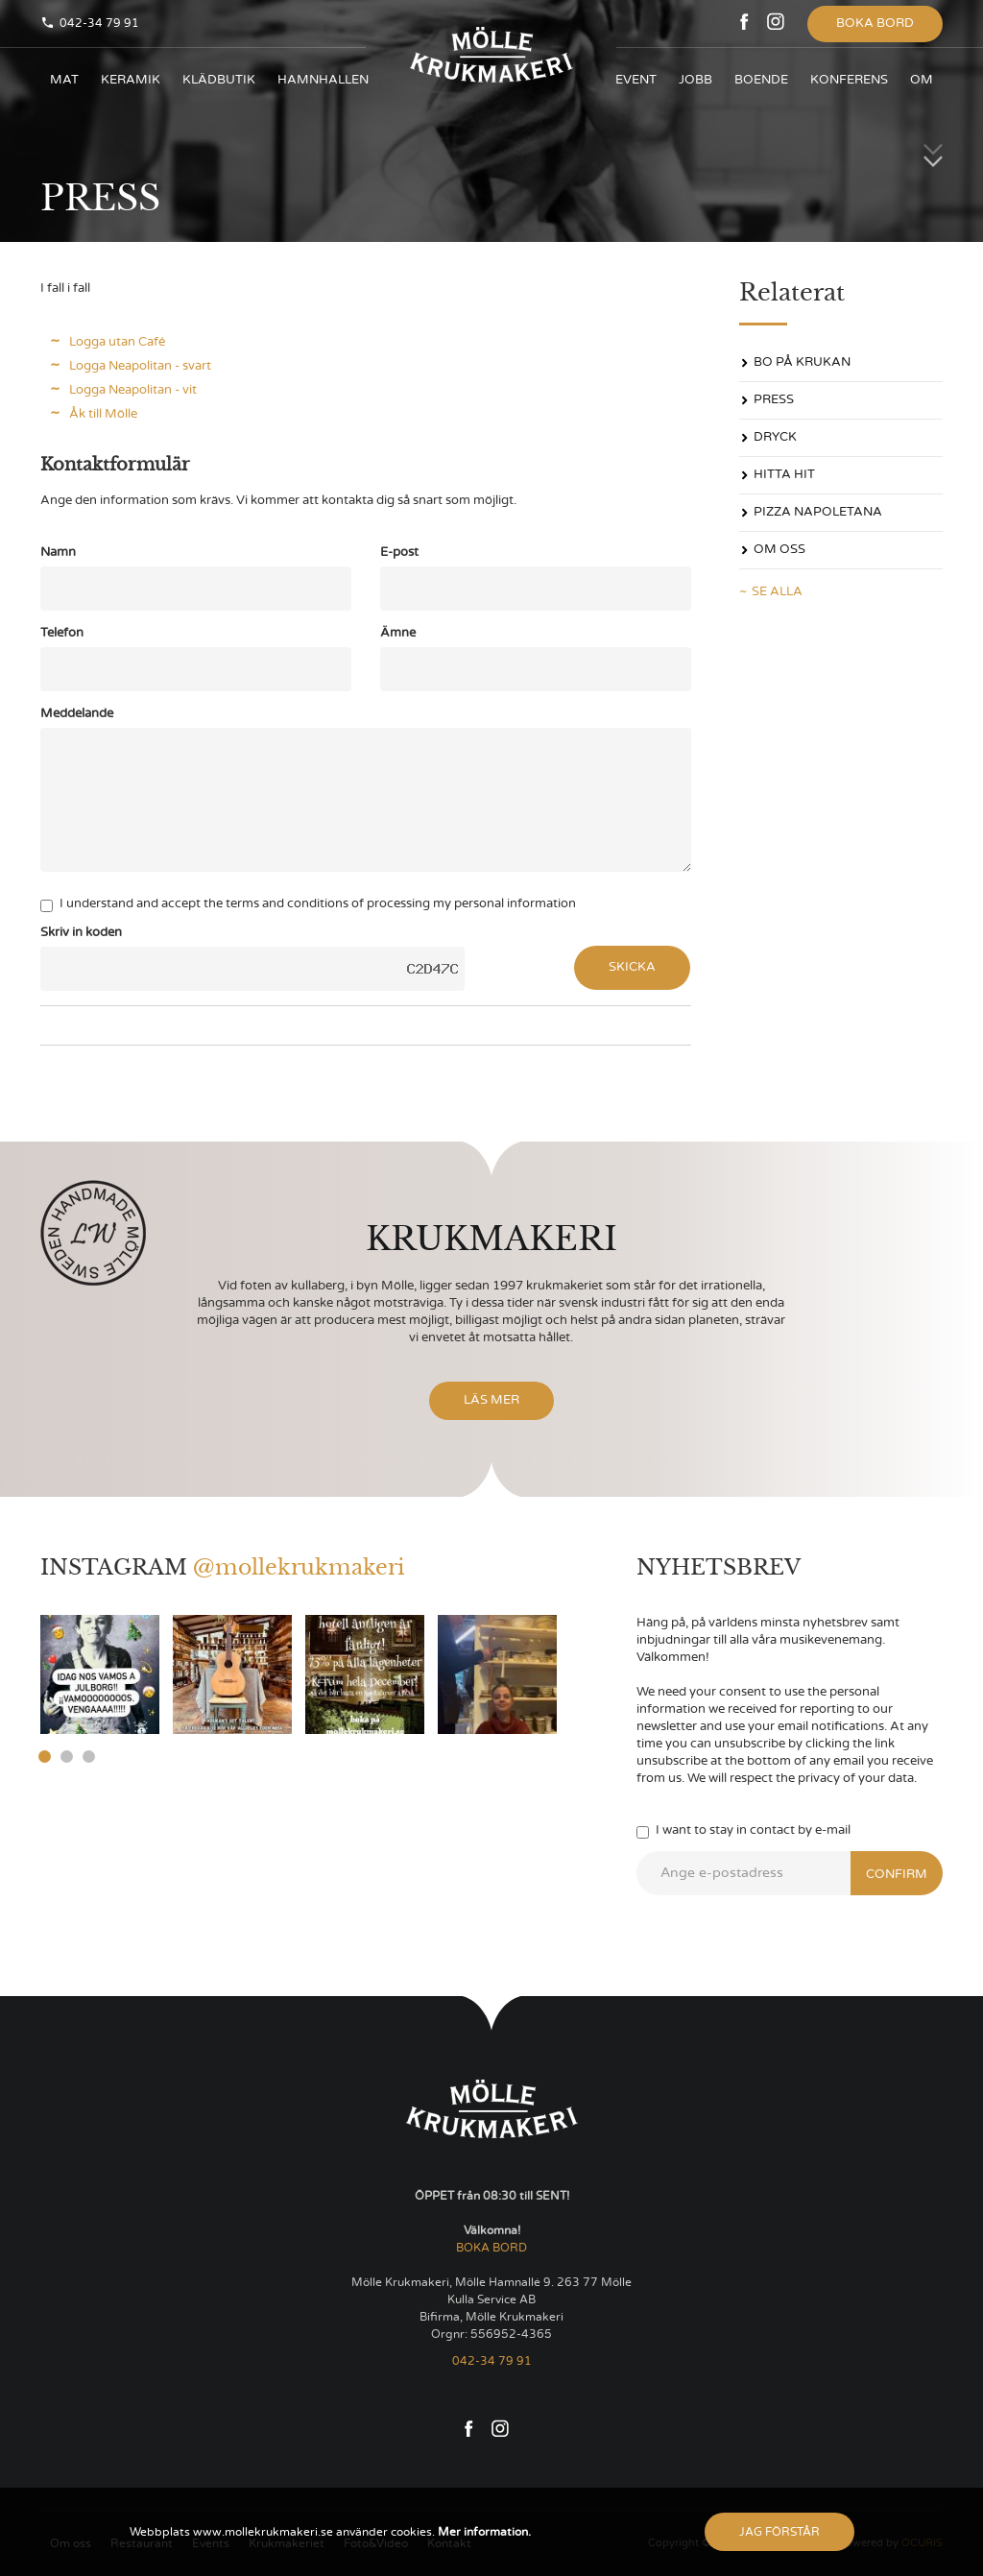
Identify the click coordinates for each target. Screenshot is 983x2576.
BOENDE (761, 80)
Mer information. (483, 2532)
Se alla (777, 592)
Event (636, 80)
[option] (100, 1674)
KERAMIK (130, 80)
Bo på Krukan (802, 362)
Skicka (632, 967)
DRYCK (775, 437)
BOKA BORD (491, 2247)
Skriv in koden (81, 933)
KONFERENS (849, 80)
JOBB (695, 80)
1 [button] (44, 1756)
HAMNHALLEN (323, 80)
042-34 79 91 (99, 23)
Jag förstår (779, 2532)
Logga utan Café (117, 342)
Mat (64, 80)
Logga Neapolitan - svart (140, 366)
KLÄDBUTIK (218, 80)
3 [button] (89, 1756)
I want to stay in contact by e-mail (743, 1831)
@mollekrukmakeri (299, 1567)
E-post (399, 552)
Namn (58, 552)
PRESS (774, 400)
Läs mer (491, 1400)
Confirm (896, 1874)
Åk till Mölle (103, 414)
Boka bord (875, 23)
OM (921, 80)
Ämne (398, 633)
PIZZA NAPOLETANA (818, 512)
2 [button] (66, 1756)
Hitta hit (784, 475)
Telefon (62, 633)
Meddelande (76, 714)
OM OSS (779, 549)
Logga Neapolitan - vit (133, 390)
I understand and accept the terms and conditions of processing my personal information (308, 905)
